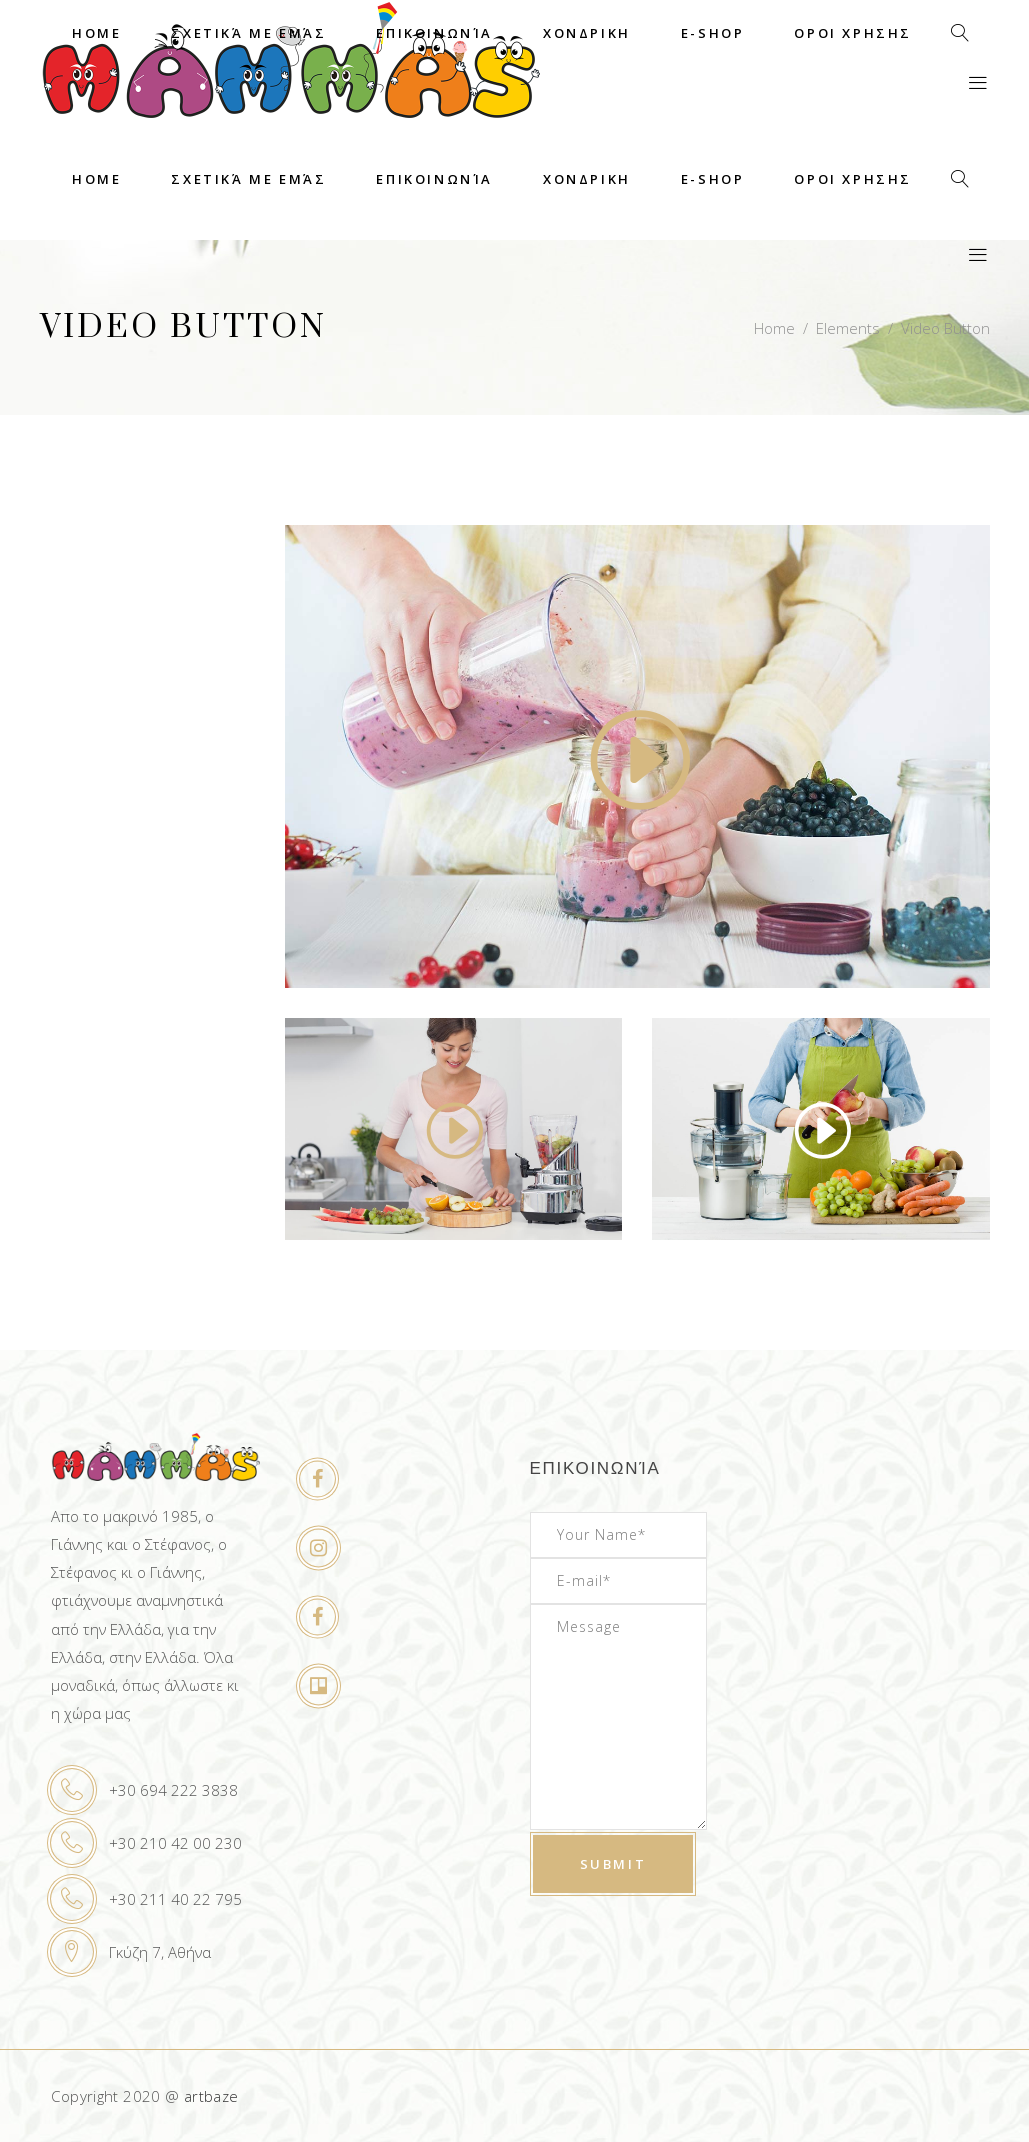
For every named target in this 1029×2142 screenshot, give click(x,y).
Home (774, 328)
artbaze (211, 2096)
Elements (848, 328)
